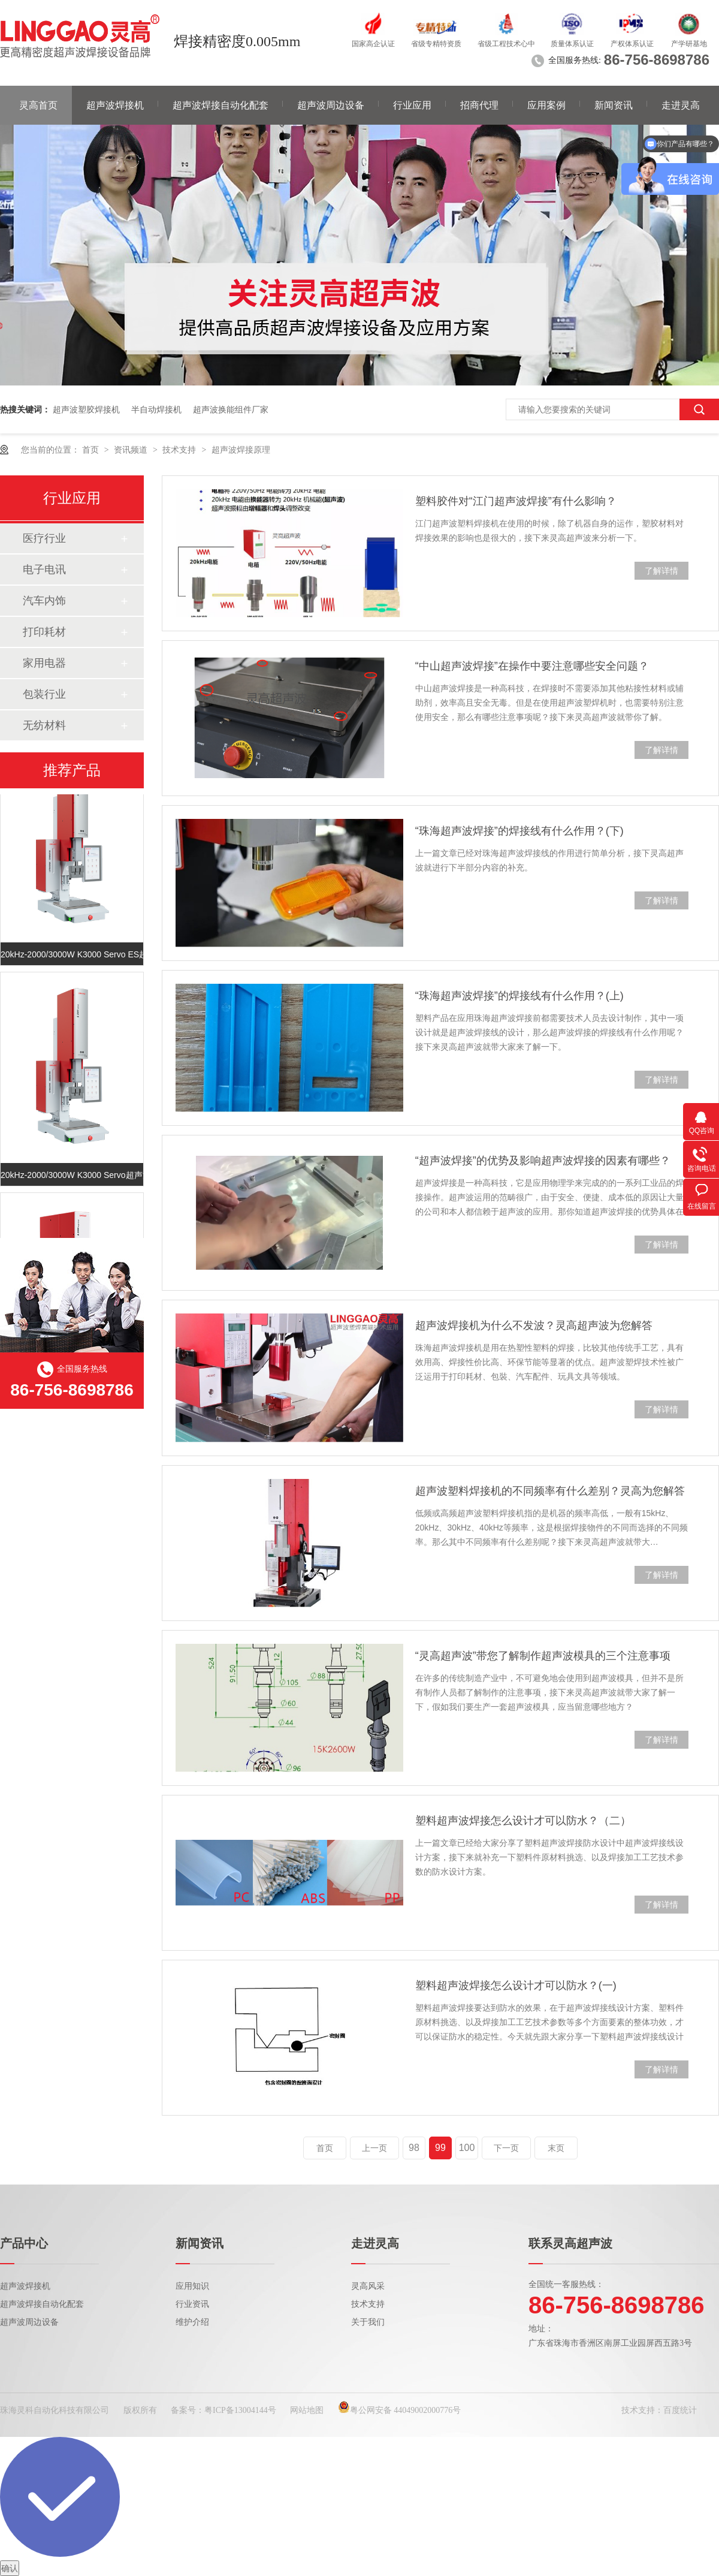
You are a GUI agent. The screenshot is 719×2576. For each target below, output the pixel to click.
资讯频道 (132, 449)
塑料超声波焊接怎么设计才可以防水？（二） (523, 1821)
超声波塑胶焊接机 (86, 409)
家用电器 (44, 663)
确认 (9, 2568)
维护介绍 (192, 2322)
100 (467, 2148)
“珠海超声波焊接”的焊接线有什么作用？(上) (519, 996)
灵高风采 (368, 2286)
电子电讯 (44, 570)
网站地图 (307, 2410)
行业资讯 (192, 2304)
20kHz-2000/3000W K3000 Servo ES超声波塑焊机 (72, 956)
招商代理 (479, 105)
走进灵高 (680, 105)
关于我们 (368, 2322)
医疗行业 (44, 538)
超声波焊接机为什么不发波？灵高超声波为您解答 (533, 1325)
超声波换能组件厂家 (230, 409)
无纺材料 (44, 725)
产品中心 (24, 2243)
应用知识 (192, 2286)
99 (440, 2148)
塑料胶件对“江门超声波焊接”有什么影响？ (516, 501)
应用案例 (546, 105)
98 (414, 2148)
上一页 (374, 2148)
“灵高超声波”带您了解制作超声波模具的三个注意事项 (542, 1656)
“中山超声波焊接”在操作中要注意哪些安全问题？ (532, 666)
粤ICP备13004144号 (240, 2410)
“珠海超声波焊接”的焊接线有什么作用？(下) (519, 831)
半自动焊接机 (156, 409)
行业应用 (412, 105)
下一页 (506, 2148)
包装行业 (44, 694)
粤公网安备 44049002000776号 (399, 2410)
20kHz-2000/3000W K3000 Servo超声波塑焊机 (72, 1177)
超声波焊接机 (115, 105)
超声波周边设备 (330, 105)
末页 (556, 2148)
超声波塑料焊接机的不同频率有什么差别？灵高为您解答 (550, 1491)
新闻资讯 (613, 105)
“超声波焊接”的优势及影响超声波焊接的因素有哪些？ (542, 1161)
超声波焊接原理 (241, 449)
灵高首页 (38, 105)
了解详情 (661, 571)
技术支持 (180, 449)
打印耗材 (44, 632)
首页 (91, 449)
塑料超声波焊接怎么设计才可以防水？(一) (516, 1985)
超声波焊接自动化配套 (220, 105)
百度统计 (680, 2410)
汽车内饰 (44, 601)
